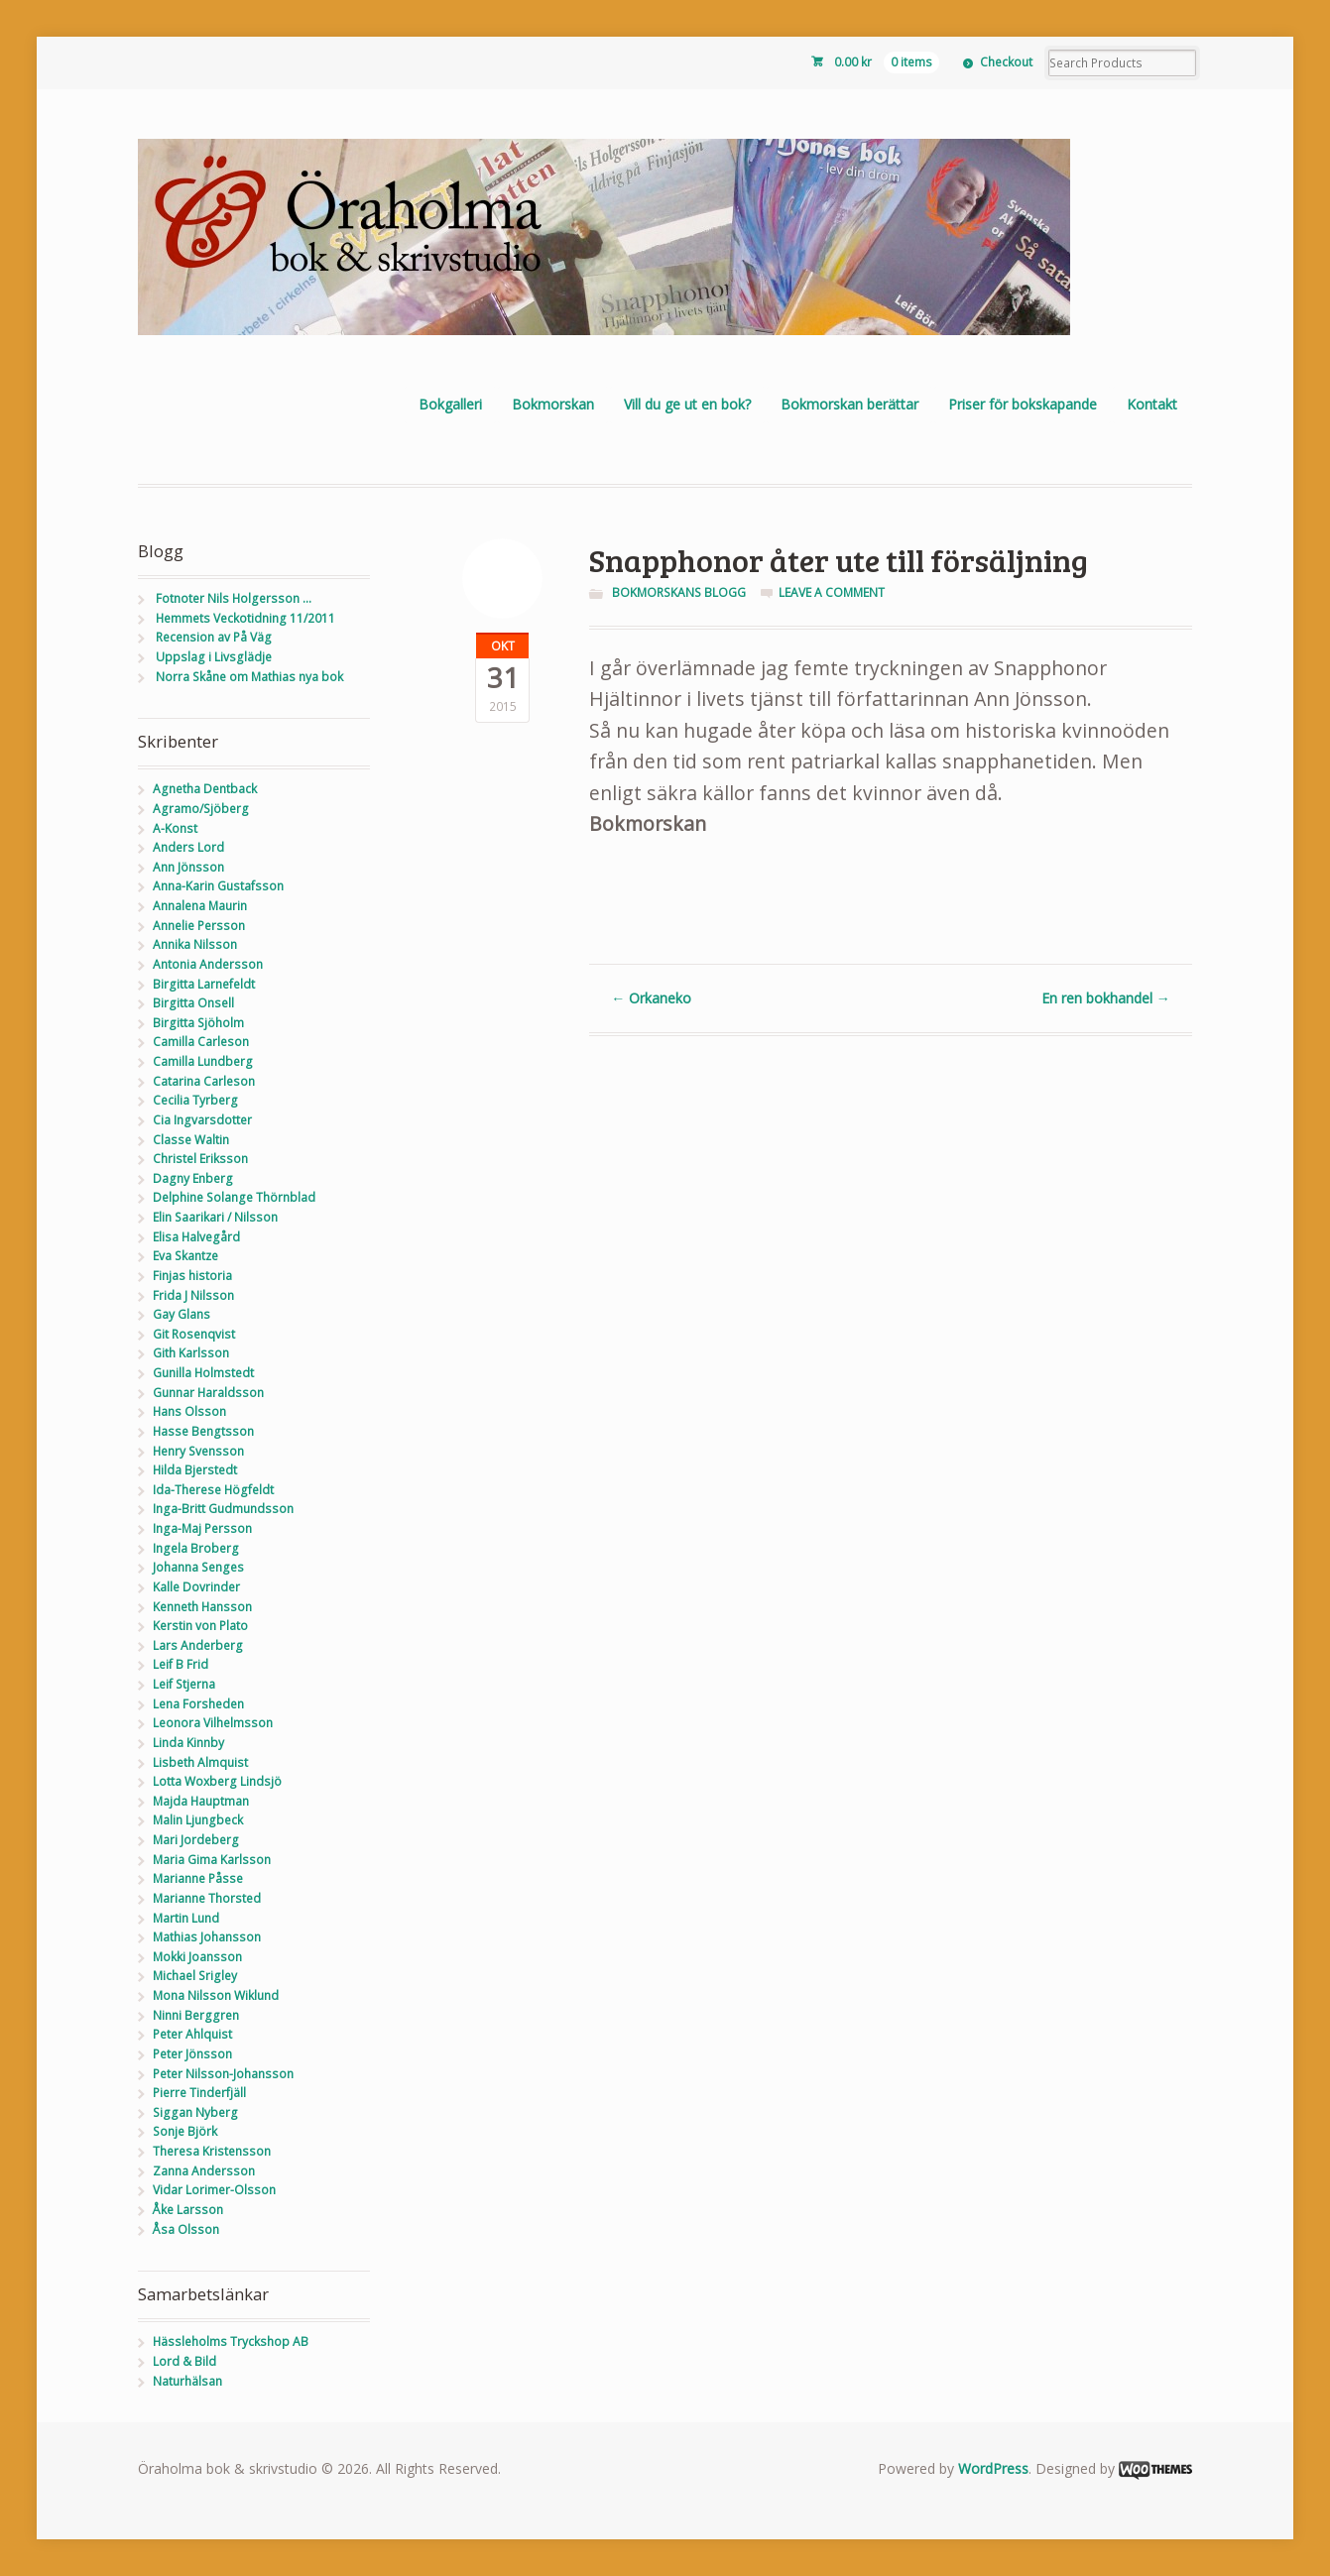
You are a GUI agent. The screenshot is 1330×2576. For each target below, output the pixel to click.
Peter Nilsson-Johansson (223, 2073)
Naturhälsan (187, 2381)
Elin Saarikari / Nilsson (215, 1217)
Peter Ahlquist (192, 2034)
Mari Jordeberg (196, 1839)
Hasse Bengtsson (203, 1431)
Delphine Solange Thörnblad (234, 1197)
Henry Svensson (198, 1451)
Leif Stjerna (184, 1684)
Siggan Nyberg (195, 2112)
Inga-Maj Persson (202, 1528)
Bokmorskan (553, 404)
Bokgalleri (450, 404)
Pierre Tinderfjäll (199, 2092)
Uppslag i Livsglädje (214, 656)
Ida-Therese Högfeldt (213, 1489)
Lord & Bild (184, 2361)
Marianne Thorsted (207, 1898)
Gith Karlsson (191, 1353)
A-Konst (175, 828)
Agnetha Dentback (205, 788)
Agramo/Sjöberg (201, 808)
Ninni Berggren (196, 2015)
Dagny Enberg (193, 1178)
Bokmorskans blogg (679, 592)
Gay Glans (181, 1314)
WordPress (993, 2468)
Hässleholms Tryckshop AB (230, 2341)
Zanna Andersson (204, 2171)
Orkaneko (651, 998)
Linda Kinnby (188, 1742)
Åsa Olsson (186, 2229)
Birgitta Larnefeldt (204, 984)
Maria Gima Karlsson (212, 1859)
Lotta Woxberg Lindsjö (217, 1781)
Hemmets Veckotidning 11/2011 (245, 618)
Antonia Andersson (208, 964)
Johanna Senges (198, 1567)
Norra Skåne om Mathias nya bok (249, 676)
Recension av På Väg (214, 637)
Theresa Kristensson (212, 2151)
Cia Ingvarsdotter (202, 1120)
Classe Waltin (191, 1139)
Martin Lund (186, 1918)
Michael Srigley (195, 1975)
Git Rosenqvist (194, 1334)
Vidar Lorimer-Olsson (214, 2189)
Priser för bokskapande (1022, 404)
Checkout (1006, 62)
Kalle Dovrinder (196, 1587)
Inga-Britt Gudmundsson (223, 1508)
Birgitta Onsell (193, 1003)
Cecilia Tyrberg (195, 1100)
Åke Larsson (188, 2209)
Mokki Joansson (197, 1956)
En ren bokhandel (1105, 998)
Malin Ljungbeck (198, 1820)
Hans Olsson (189, 1411)
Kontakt (1152, 404)
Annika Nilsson (195, 944)
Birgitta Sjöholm (198, 1022)
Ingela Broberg (196, 1548)
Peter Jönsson (192, 2054)
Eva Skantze (185, 1255)
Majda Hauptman (201, 1801)
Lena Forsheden (198, 1704)
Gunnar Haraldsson (208, 1392)
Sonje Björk (185, 2131)
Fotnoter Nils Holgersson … (233, 598)
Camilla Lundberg (203, 1061)
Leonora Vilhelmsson (213, 1722)
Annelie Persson (199, 925)
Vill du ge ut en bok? (687, 404)
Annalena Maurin (200, 905)
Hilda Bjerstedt (195, 1470)
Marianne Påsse (198, 1878)
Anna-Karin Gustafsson (218, 886)
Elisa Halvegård (196, 1237)
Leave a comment (832, 592)
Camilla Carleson (201, 1041)
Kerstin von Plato (200, 1625)
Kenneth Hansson (202, 1606)
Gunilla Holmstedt (203, 1372)
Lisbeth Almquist (200, 1762)
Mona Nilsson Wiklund (216, 1995)
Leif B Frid (180, 1664)
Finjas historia (192, 1275)
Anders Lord (188, 847)
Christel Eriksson (200, 1158)
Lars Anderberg (198, 1645)
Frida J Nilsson (193, 1295)
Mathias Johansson (207, 1937)
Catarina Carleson (204, 1081)
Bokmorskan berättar (849, 404)
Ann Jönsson (188, 867)
